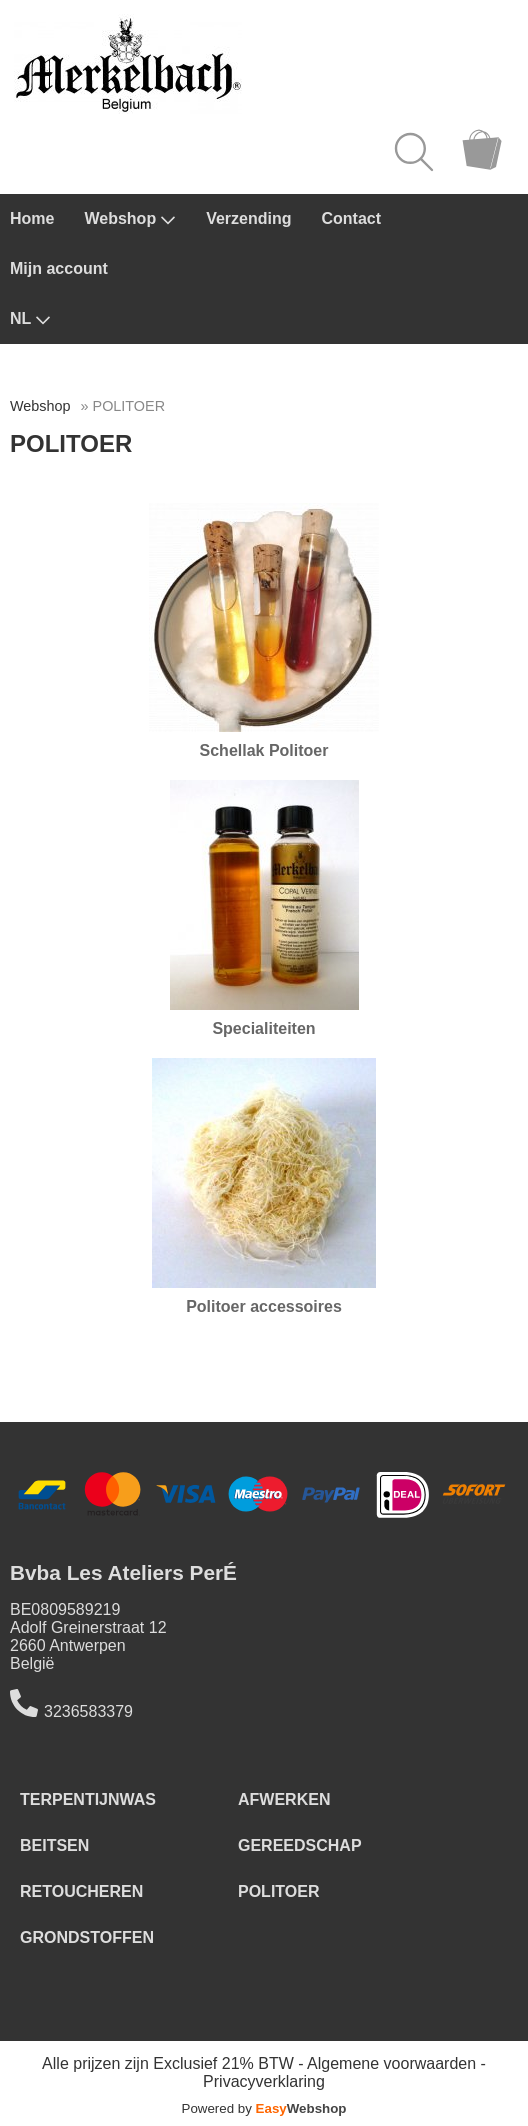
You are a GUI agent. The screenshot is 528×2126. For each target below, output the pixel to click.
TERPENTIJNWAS (88, 1799)
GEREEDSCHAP (300, 1845)
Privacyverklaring (264, 2081)
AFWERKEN (284, 1799)
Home (32, 218)
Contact (352, 218)
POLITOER (279, 1891)
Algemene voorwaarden (391, 2063)
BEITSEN (54, 1845)
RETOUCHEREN (81, 1891)
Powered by (264, 2108)
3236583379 (88, 1711)
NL (30, 319)
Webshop (130, 219)
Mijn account (59, 268)
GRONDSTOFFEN (87, 1937)
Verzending (248, 218)
